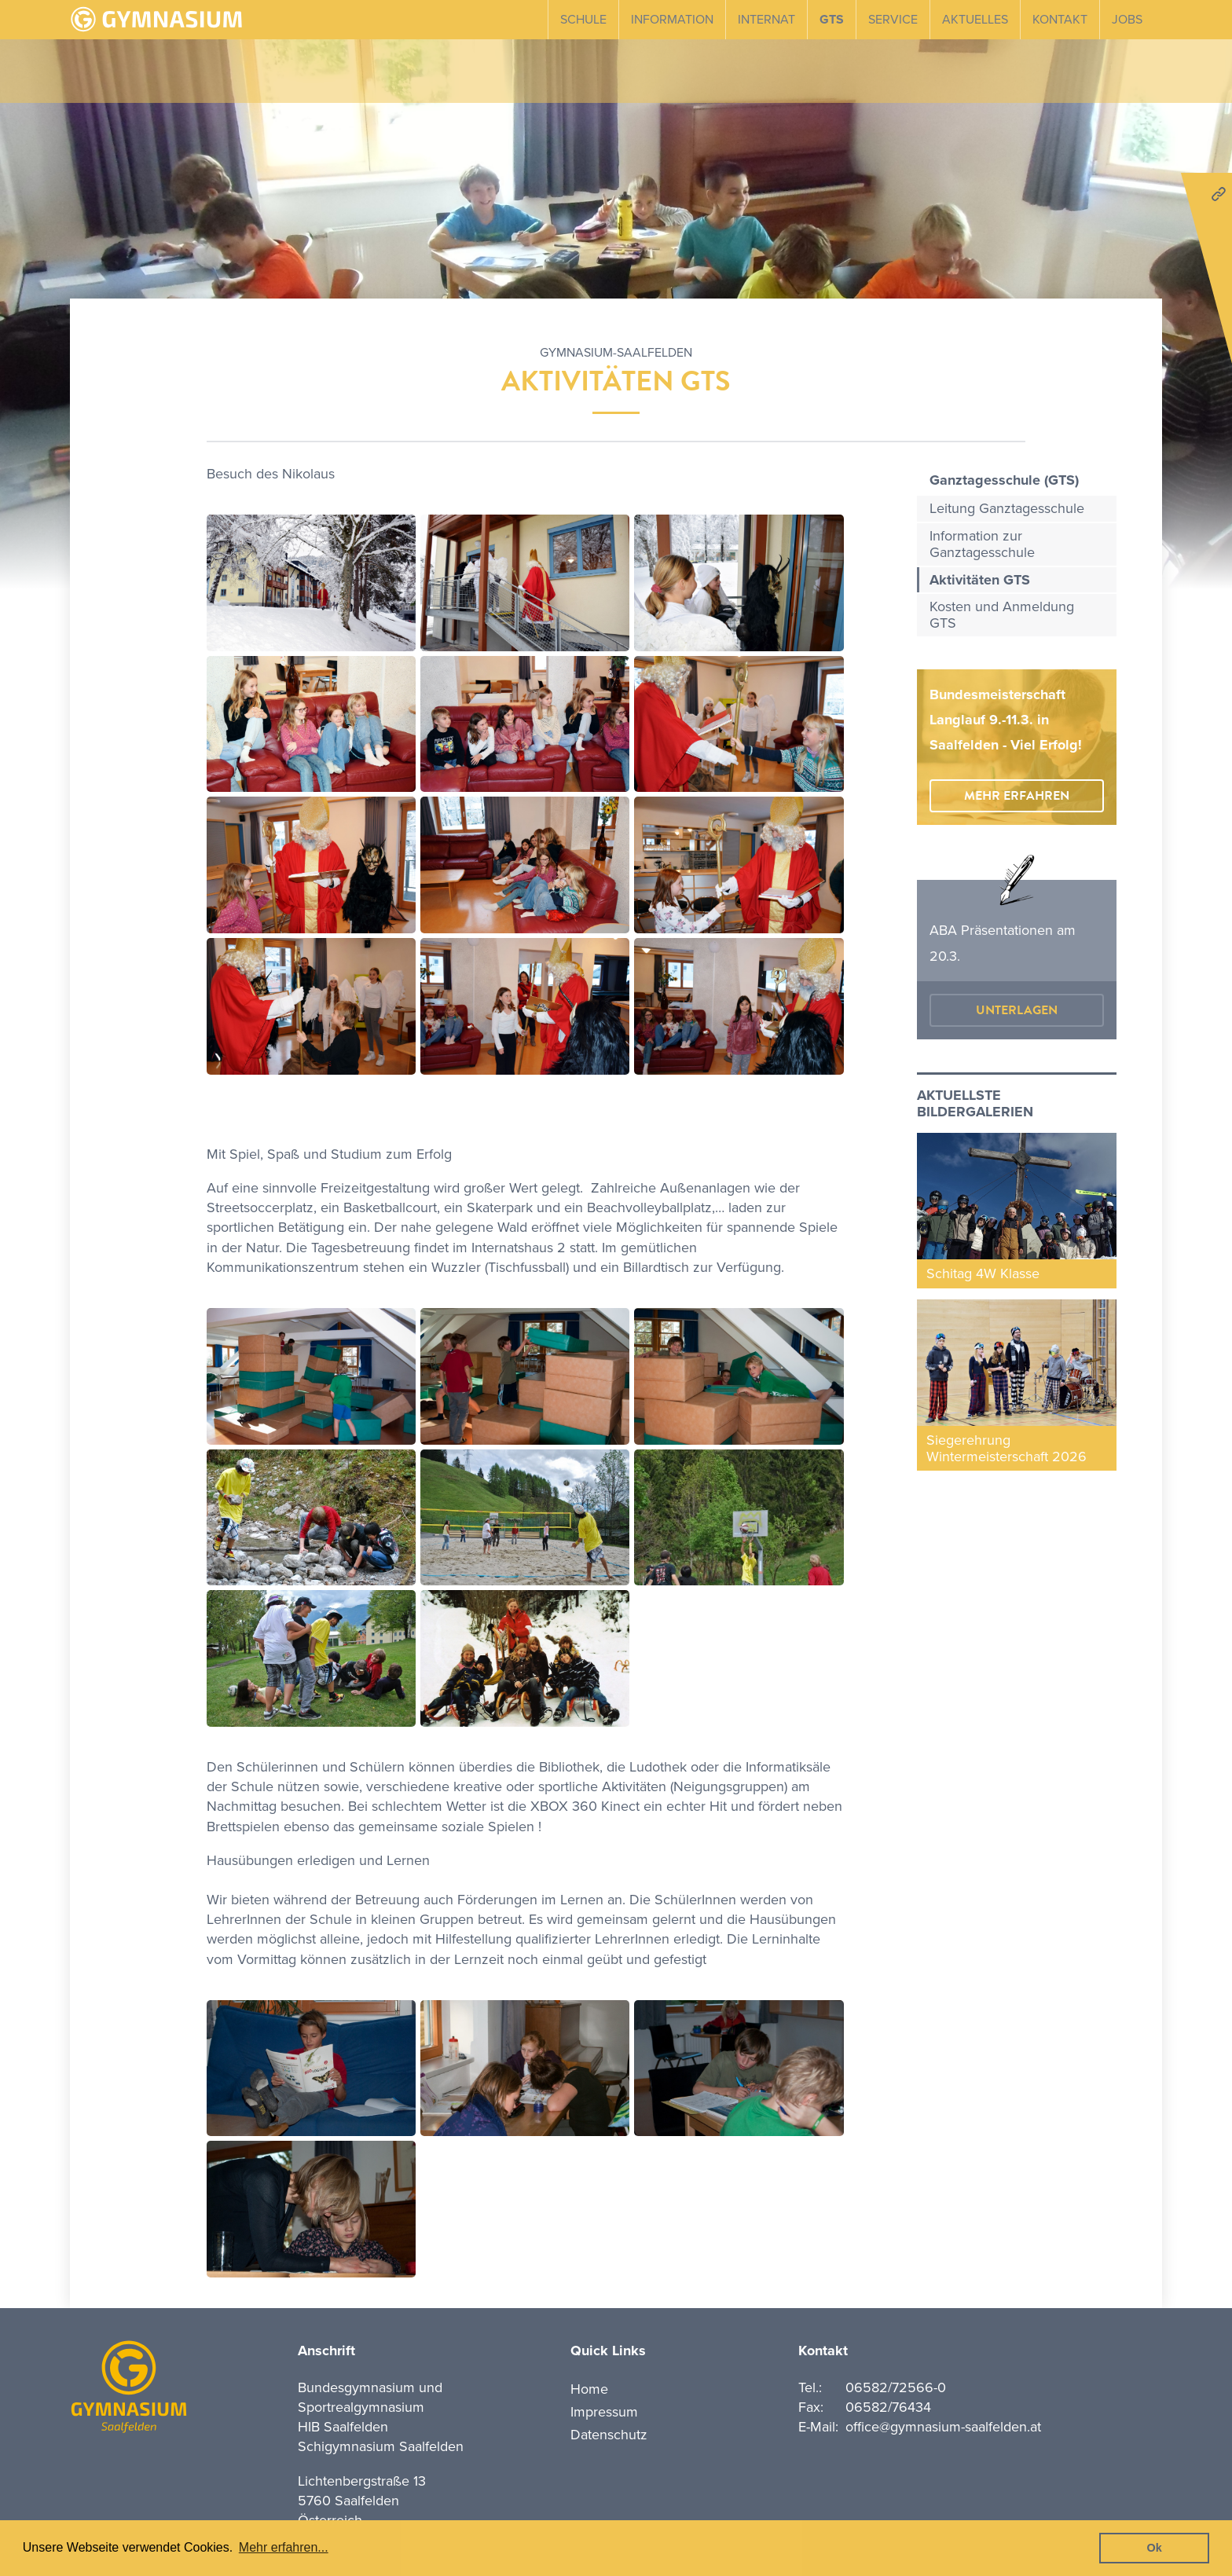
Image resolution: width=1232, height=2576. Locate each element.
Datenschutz (608, 2434)
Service (893, 19)
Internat (766, 19)
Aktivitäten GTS (980, 579)
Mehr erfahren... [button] (283, 2547)
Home (589, 2389)
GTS (832, 19)
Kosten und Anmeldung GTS (1002, 615)
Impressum (604, 2411)
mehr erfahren (1016, 795)
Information (672, 19)
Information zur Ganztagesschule (982, 544)
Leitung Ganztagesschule (1007, 508)
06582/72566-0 (895, 2387)
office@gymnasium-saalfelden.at (943, 2426)
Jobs (1127, 19)
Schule (583, 19)
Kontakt (1059, 19)
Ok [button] (1154, 2547)
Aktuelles (975, 19)
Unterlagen (1017, 1010)
